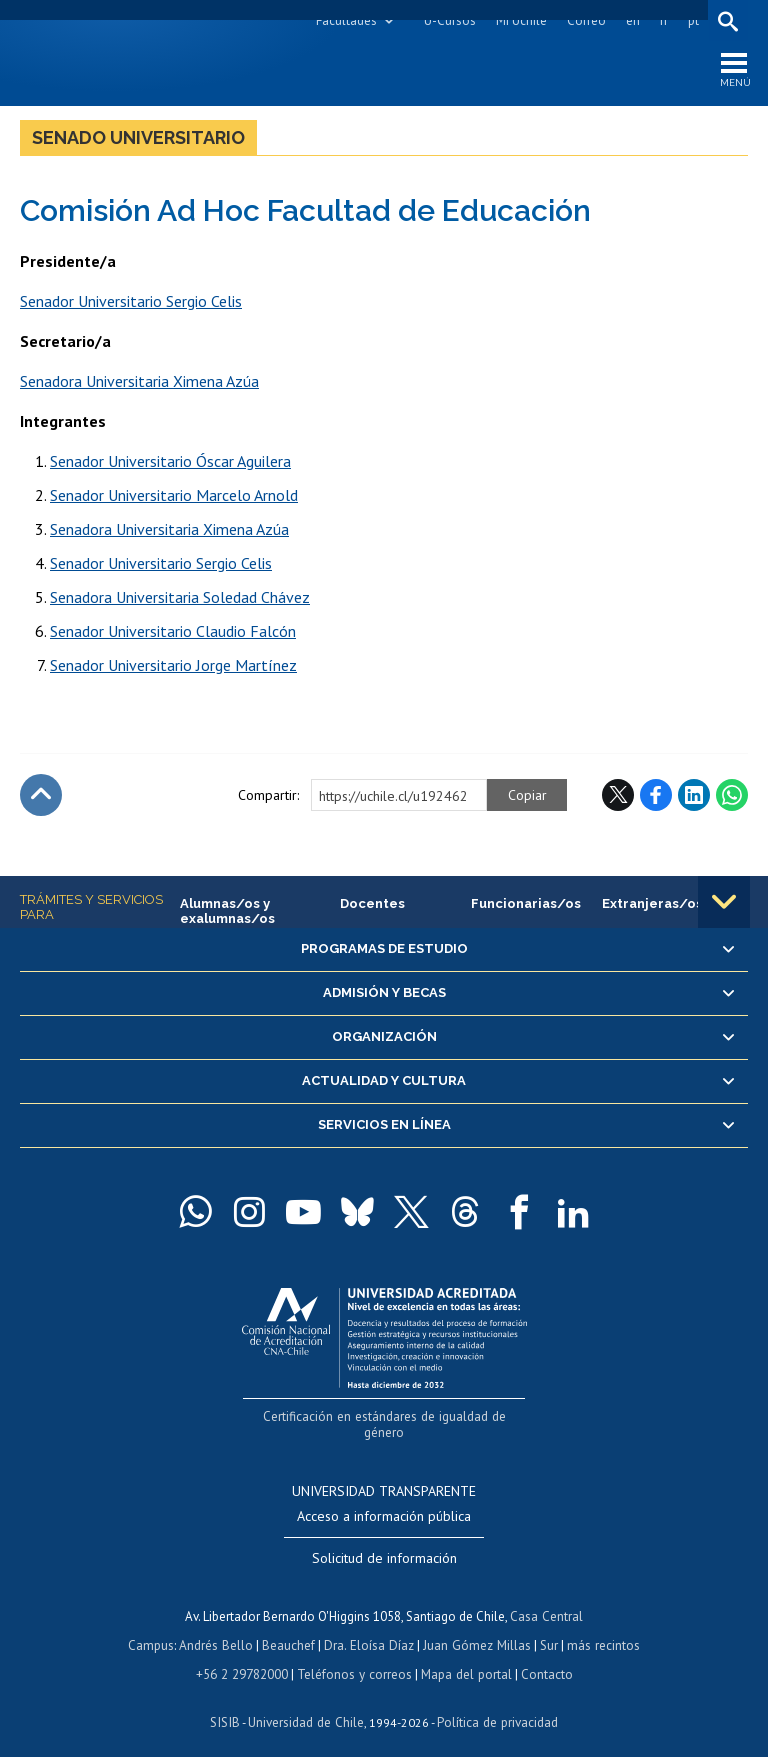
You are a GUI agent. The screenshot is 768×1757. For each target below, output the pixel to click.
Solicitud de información (384, 1543)
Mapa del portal (464, 1655)
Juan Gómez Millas (476, 1628)
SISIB (227, 1702)
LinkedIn (694, 796)
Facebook (656, 796)
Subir (41, 796)
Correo (585, 20)
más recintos (601, 1628)
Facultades (345, 20)
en (632, 20)
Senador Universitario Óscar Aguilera (170, 462)
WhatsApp (732, 796)
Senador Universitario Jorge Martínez (173, 666)
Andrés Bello (218, 1628)
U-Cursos (449, 20)
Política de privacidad (495, 1702)
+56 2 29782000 (244, 1655)
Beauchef (290, 1628)
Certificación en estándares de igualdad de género (386, 1417)
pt (692, 20)
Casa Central (547, 1600)
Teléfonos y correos (354, 1655)
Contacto (544, 1655)
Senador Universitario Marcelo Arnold (174, 496)
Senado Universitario (138, 138)
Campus (154, 1628)
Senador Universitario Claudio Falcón (173, 632)
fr (663, 20)
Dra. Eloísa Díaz (370, 1628)
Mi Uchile (520, 20)
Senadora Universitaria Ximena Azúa (139, 382)
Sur (547, 1628)
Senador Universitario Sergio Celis (131, 302)
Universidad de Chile (306, 1702)
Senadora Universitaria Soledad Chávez (180, 598)
